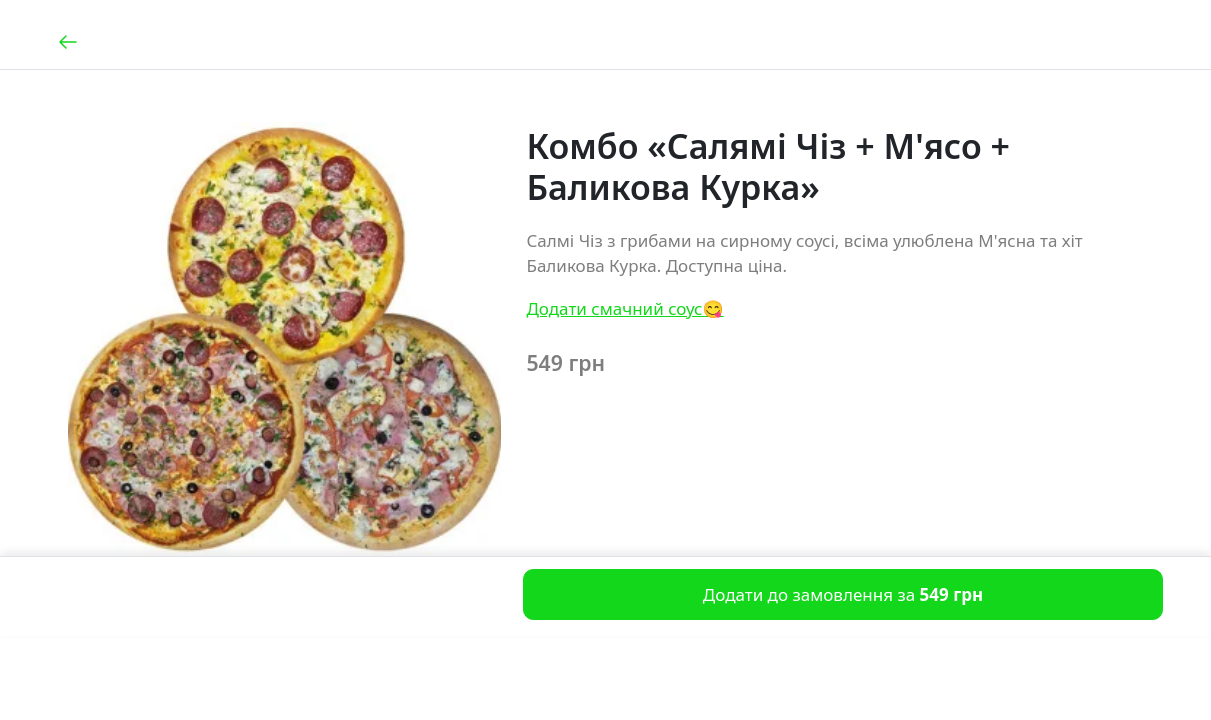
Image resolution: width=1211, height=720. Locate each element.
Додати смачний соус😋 (624, 308)
